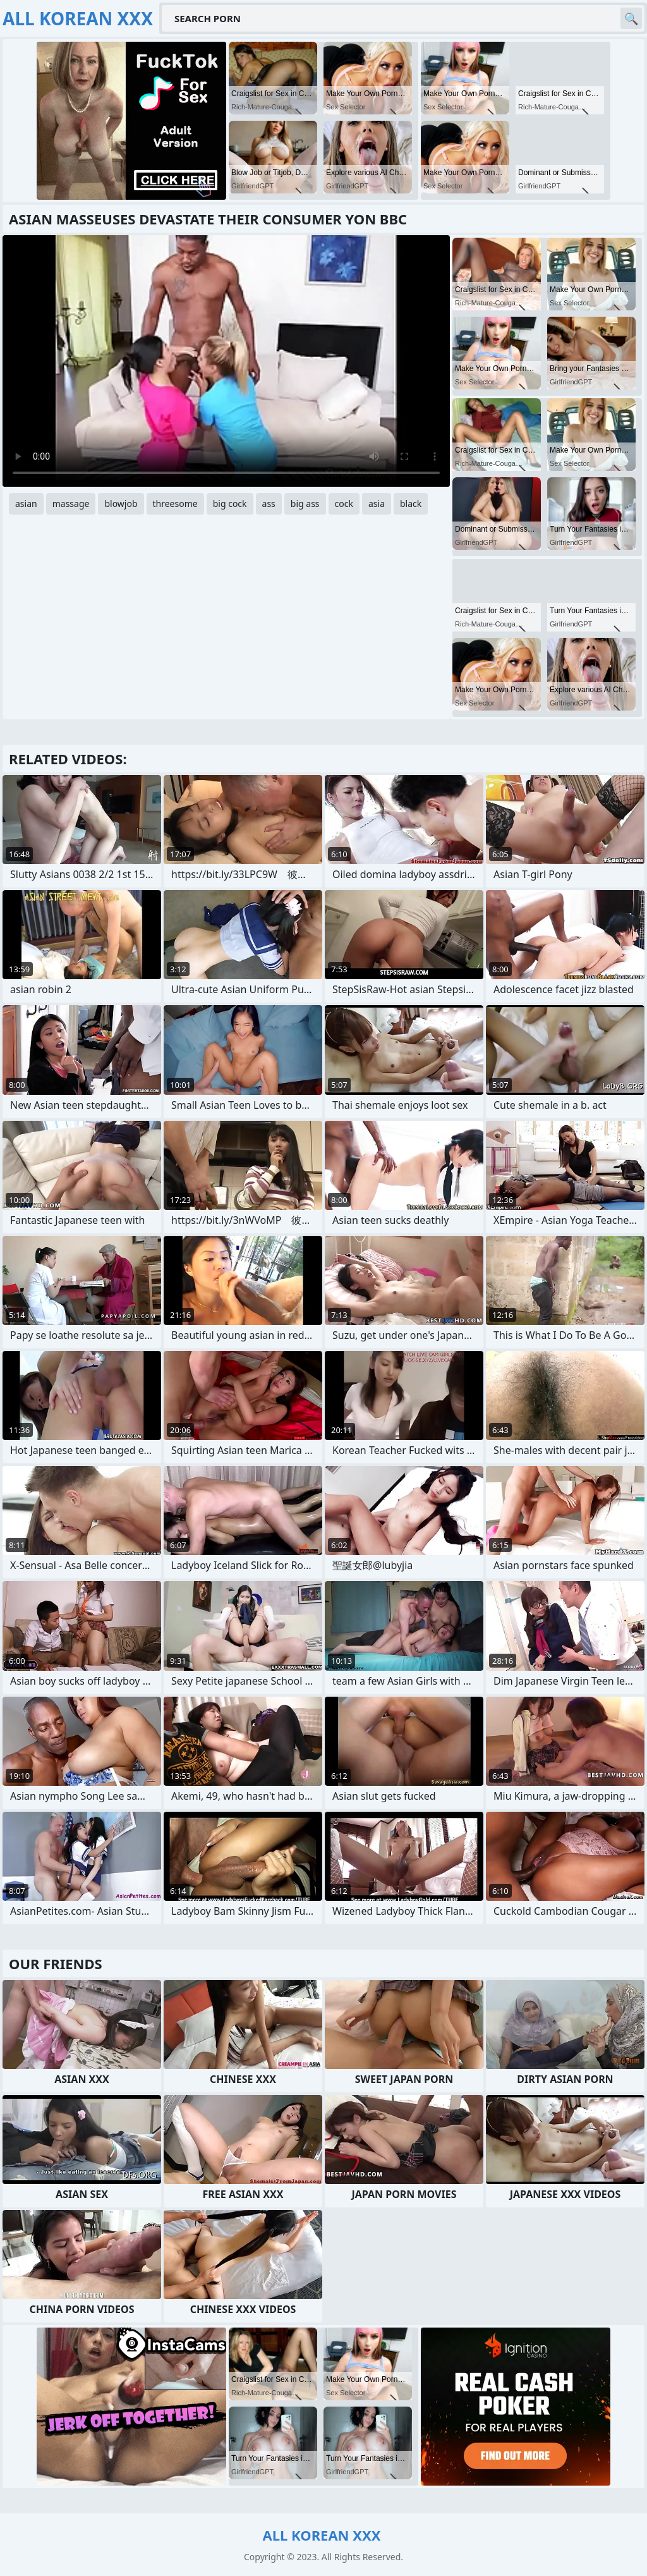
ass (268, 503)
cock (344, 503)
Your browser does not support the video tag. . (226, 361)
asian (26, 503)
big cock (230, 503)
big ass (305, 503)
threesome (175, 503)
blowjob (120, 503)
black (410, 503)
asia (376, 503)
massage (71, 503)
